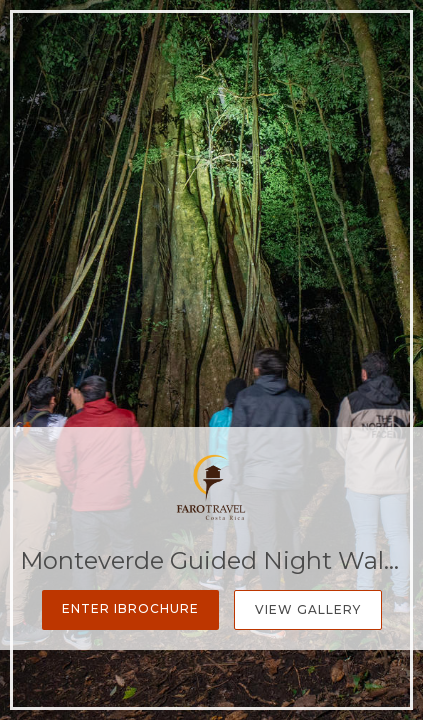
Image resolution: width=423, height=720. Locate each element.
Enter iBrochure (130, 608)
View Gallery (308, 609)
